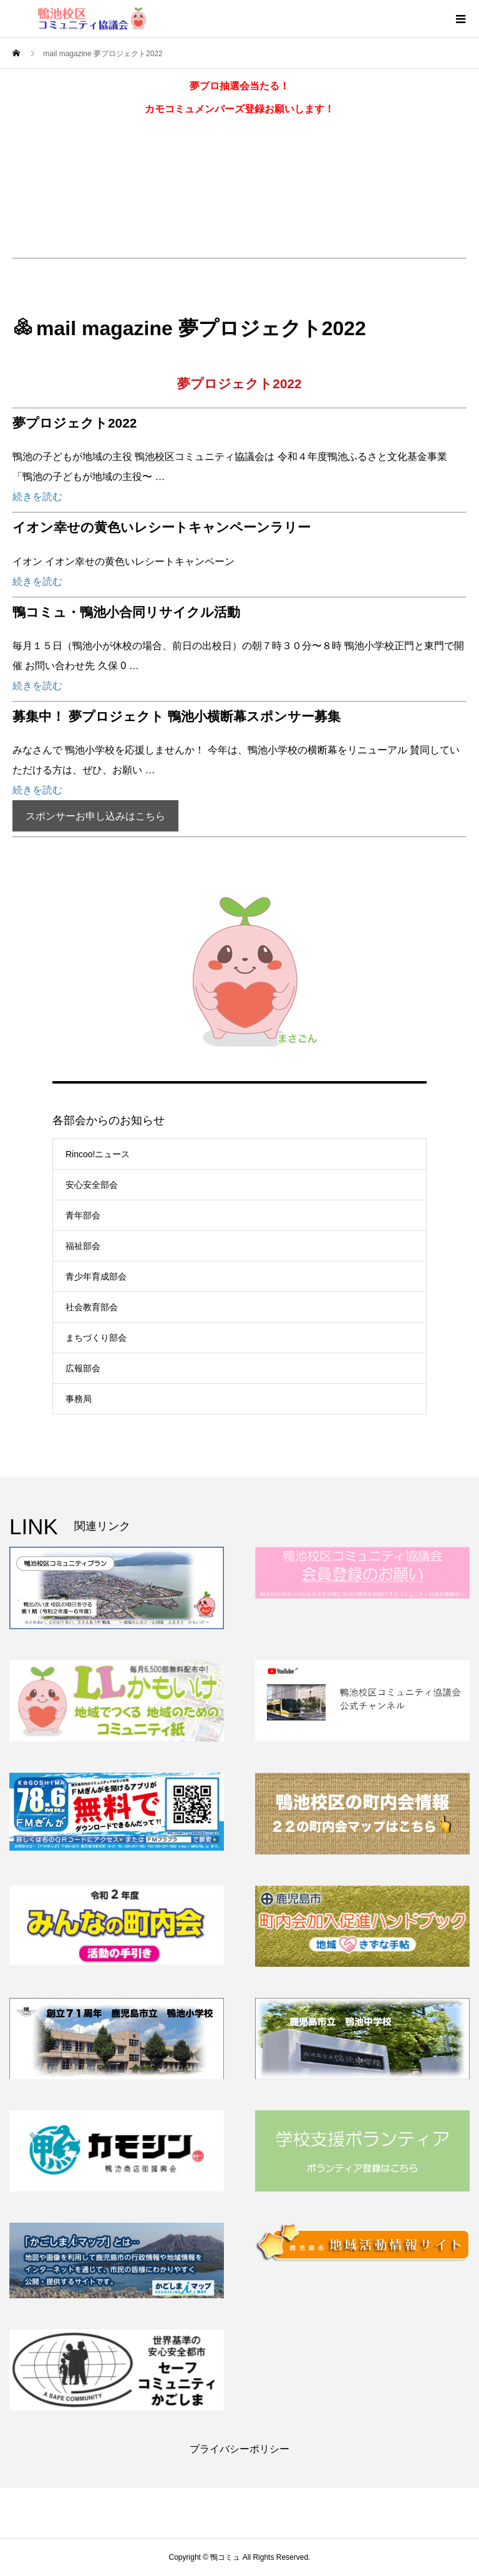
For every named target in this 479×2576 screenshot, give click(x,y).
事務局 (78, 1399)
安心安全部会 (91, 1185)
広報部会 (82, 1368)
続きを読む (37, 496)
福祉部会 (82, 1246)
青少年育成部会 (96, 1276)
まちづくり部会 (96, 1338)
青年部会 (82, 1215)
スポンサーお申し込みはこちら (95, 816)
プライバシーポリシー (239, 2449)
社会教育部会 (91, 1307)
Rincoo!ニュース (97, 1154)
